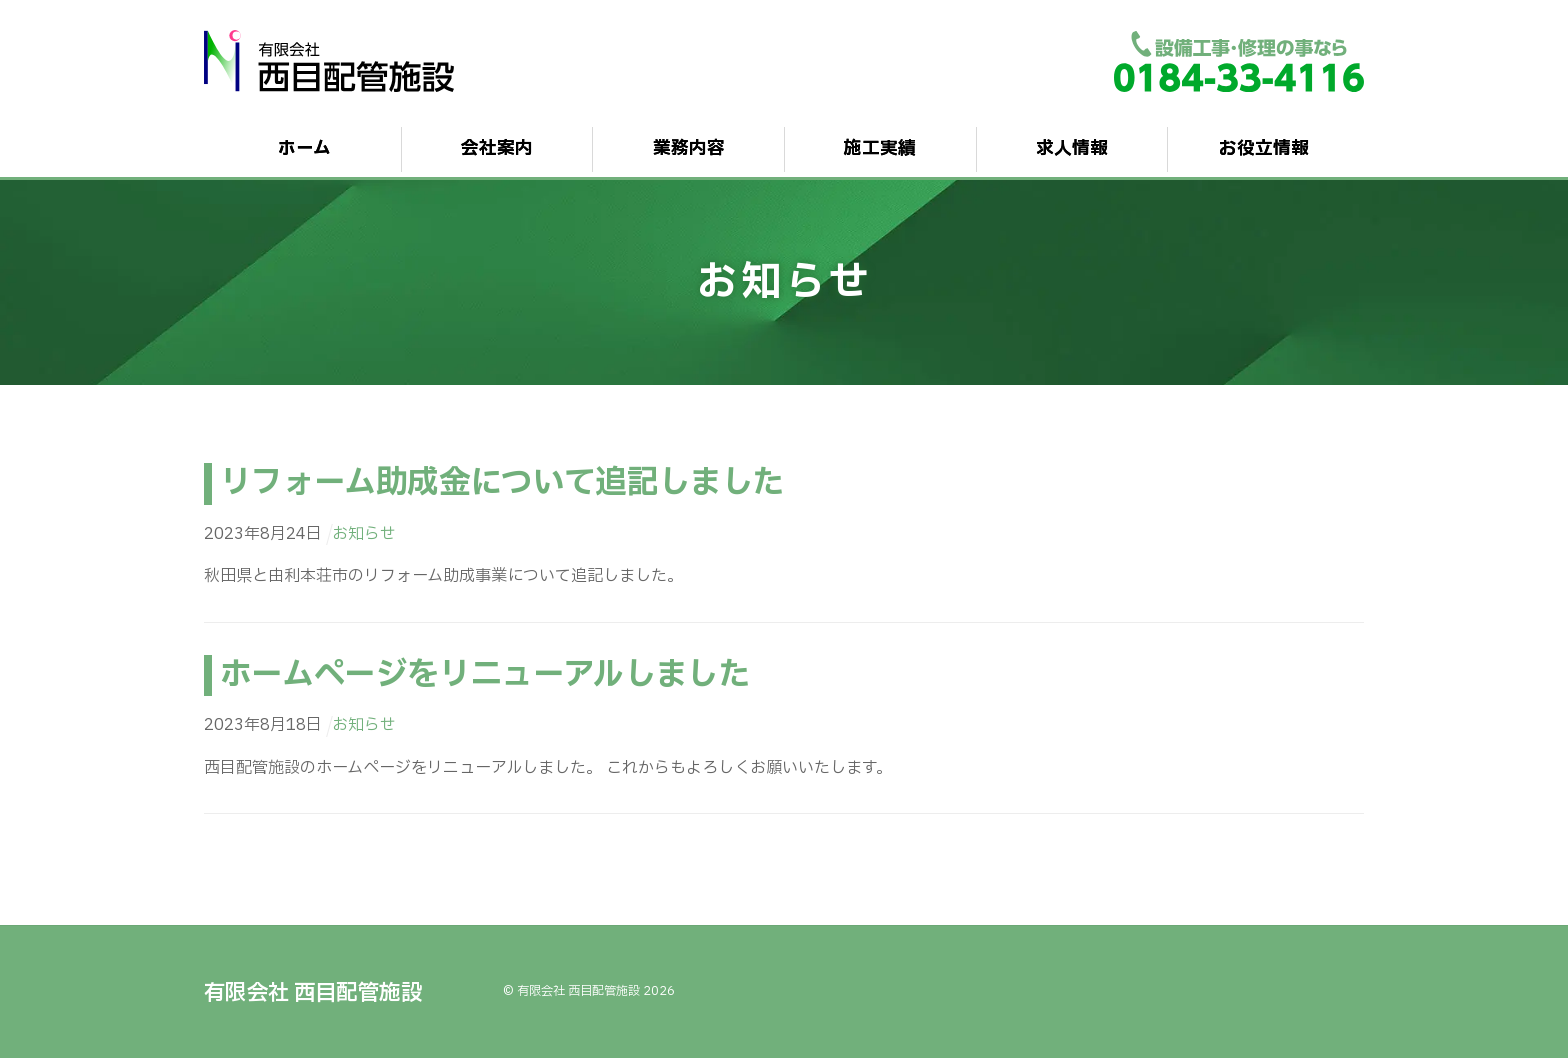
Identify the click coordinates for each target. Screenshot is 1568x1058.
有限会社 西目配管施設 (578, 991)
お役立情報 (1264, 148)
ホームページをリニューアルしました (484, 675)
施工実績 (880, 148)
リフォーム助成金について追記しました (501, 483)
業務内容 (689, 148)
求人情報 (1072, 148)
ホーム (304, 148)
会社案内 (497, 148)
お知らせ (364, 534)
